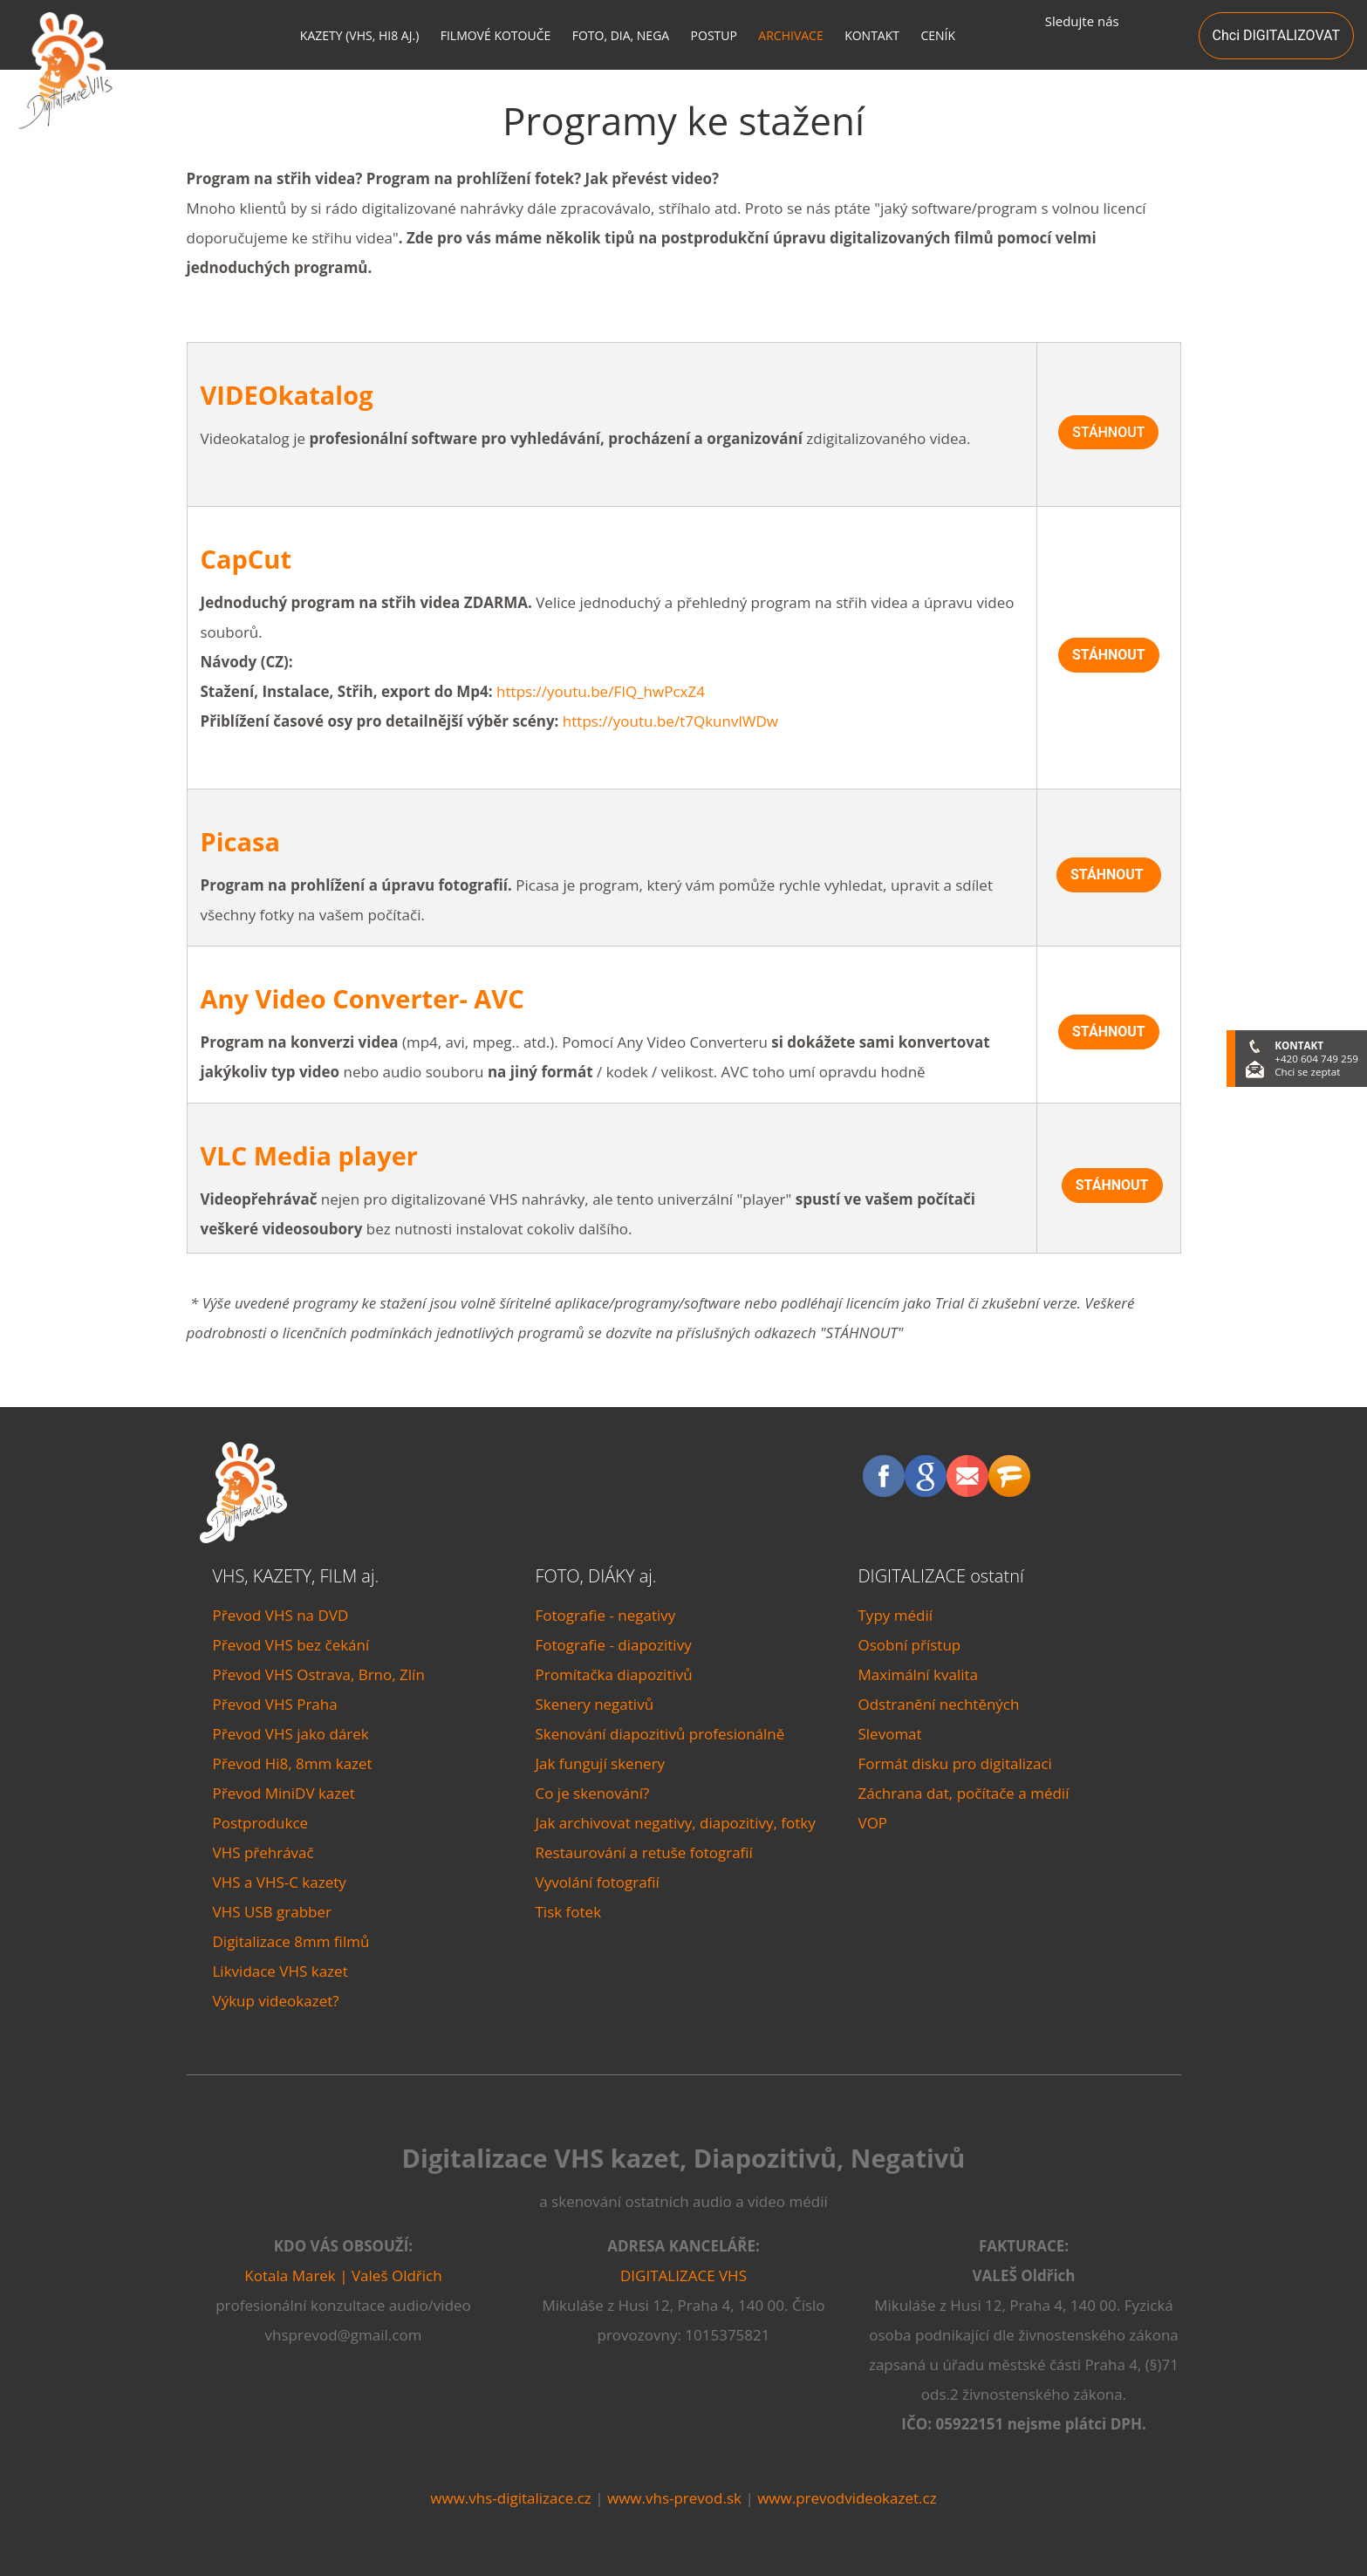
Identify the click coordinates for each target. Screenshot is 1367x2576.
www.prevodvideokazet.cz (847, 2498)
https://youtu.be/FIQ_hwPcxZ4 (600, 691)
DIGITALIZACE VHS (683, 2275)
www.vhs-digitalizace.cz (510, 2498)
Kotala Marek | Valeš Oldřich (342, 2275)
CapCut (246, 559)
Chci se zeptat (1307, 1071)
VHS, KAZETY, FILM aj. (296, 1576)
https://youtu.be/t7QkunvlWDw (670, 721)
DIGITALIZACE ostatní (941, 1576)
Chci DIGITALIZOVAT (1276, 35)
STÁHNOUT (1108, 432)
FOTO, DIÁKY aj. (596, 1576)
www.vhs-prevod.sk (674, 2498)
